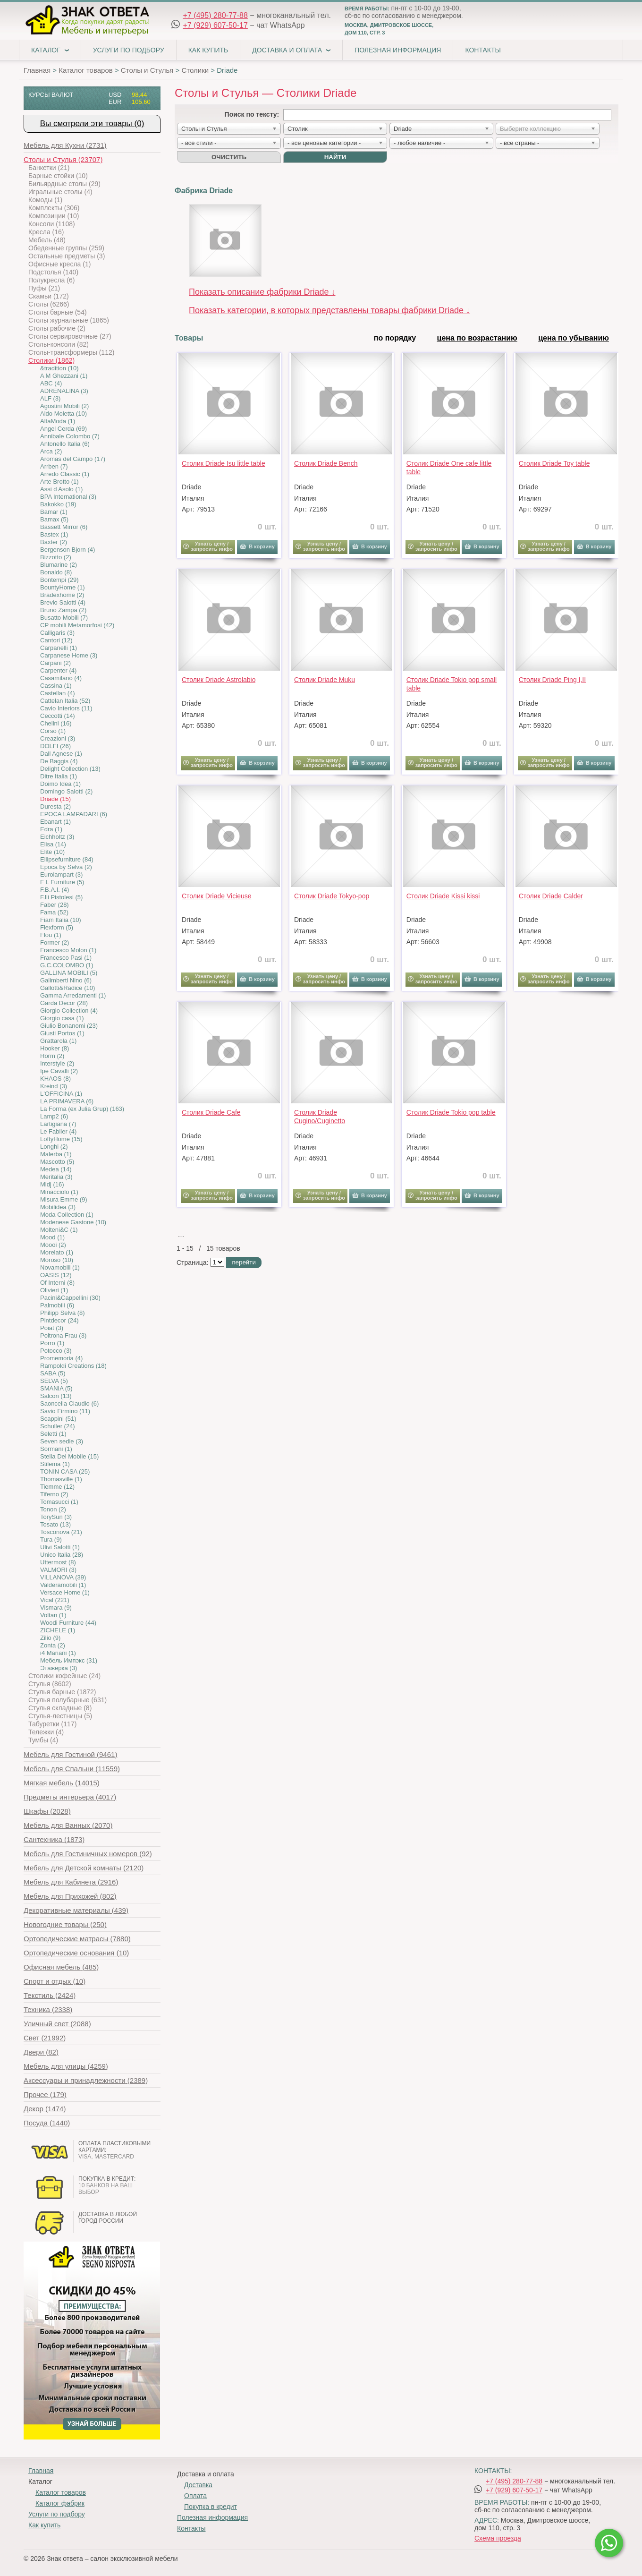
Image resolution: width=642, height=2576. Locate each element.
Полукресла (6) (51, 280)
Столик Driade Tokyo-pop (331, 896)
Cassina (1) (55, 685)
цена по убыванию (573, 338)
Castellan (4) (57, 693)
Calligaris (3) (57, 632)
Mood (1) (52, 1237)
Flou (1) (50, 934)
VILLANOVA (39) (63, 1577)
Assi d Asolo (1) (61, 489)
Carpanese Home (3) (68, 655)
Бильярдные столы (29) (64, 184)
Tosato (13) (55, 1524)
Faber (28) (54, 904)
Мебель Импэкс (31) (68, 1660)
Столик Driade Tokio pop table (451, 1112)
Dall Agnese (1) (61, 753)
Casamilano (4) (61, 678)
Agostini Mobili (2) (64, 405)
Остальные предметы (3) (66, 256)
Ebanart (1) (55, 821)
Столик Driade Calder (551, 896)
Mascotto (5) (57, 1161)
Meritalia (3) (56, 1176)
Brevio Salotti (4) (62, 602)
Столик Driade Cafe (211, 1112)
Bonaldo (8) (56, 572)
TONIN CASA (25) (65, 1471)
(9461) (70, 1754)
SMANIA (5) (56, 1388)
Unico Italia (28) (61, 1554)
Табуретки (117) (52, 1724)
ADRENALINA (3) (64, 390)
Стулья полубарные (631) (67, 1700)
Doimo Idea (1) (60, 783)
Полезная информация (398, 50)
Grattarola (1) (58, 1040)
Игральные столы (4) (60, 192)
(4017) (70, 1797)
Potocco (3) (55, 1350)
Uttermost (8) (58, 1562)
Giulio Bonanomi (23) (69, 1025)
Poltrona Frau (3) (63, 1335)
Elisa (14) (53, 844)
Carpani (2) (55, 662)
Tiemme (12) (57, 1486)
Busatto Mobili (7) (64, 617)
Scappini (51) (58, 1418)
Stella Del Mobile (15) (69, 1456)
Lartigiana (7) (58, 1123)
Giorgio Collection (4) (69, 1010)
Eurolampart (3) (61, 874)
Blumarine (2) (58, 564)
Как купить (208, 50)
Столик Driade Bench (326, 463)
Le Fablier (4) (58, 1131)
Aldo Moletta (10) (63, 413)
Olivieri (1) (54, 1290)
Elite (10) (52, 851)
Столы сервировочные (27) (69, 336)
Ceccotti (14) (57, 715)
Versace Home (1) (65, 1592)
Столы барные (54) (57, 312)
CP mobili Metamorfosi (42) (77, 625)
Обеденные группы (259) (66, 248)
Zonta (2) (52, 1645)
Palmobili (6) (57, 1305)
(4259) (66, 2066)
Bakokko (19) (58, 504)
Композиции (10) (53, 216)
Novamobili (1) (60, 1267)
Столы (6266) (48, 304)
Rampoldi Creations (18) (73, 1365)
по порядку (395, 338)
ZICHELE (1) (57, 1630)
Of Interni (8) (57, 1282)
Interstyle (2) (57, 1063)
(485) (61, 1967)
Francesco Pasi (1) (66, 957)
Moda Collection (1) (66, 1214)
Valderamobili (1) (63, 1584)
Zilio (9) (50, 1637)
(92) (88, 1854)
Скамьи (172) (48, 296)
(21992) (45, 2038)
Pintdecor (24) (59, 1320)
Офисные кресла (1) (59, 264)
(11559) (72, 1769)
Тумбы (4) (43, 1740)
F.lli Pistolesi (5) (61, 897)
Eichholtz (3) (57, 836)
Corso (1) (53, 730)
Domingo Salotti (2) (66, 791)
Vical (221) (54, 1600)
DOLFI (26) (55, 746)
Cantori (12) (56, 640)
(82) (41, 2052)
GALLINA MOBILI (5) (68, 972)
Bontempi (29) (59, 579)
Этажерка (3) (58, 1668)
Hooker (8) (54, 1048)
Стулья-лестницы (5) (60, 1716)
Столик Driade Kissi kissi (443, 896)
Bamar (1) (54, 511)
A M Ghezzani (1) (63, 375)
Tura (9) (51, 1539)
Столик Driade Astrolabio (218, 679)
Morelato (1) (56, 1252)
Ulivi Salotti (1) (60, 1547)
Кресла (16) (46, 232)
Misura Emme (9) (63, 1199)
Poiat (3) (51, 1327)
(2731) (65, 145)
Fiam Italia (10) (60, 919)
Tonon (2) (53, 1509)
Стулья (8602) (49, 1684)
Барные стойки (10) (58, 175)
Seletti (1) (53, 1433)
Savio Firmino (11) (65, 1411)
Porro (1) (52, 1343)
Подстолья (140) (53, 272)
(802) (70, 1896)
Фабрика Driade (204, 191)
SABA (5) (52, 1373)
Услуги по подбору (128, 50)
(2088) (57, 2024)
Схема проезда (497, 2538)
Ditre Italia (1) (58, 776)
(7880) (77, 1939)
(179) (45, 2094)
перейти (243, 1262)
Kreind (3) (53, 1086)
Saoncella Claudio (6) (69, 1403)
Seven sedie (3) (61, 1441)
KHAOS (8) (55, 1078)
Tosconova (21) (61, 1531)
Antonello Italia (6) (65, 443)
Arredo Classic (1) (64, 474)
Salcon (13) (55, 1395)
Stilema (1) (55, 1463)
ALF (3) (50, 398)
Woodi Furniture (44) (68, 1622)
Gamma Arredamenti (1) (73, 995)
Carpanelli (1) (58, 647)
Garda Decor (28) (64, 1003)
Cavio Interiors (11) (66, 708)
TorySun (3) (56, 1516)
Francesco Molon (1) (68, 950)
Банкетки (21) (48, 167)
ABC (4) (51, 383)
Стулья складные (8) (60, 1708)
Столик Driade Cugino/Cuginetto (319, 1117)
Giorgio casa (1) (62, 1018)
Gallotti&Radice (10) (67, 987)
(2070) (68, 1825)
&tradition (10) (59, 368)
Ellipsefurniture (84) (66, 859)
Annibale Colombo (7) (70, 436)
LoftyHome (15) (61, 1139)
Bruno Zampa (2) (63, 610)
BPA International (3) (68, 496)
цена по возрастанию (477, 338)
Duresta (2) (55, 806)
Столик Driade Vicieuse (217, 896)
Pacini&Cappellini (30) (70, 1297)
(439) (76, 1910)
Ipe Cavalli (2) (59, 1071)
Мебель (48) (47, 240)
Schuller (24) (57, 1426)
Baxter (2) (53, 542)
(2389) (86, 2080)
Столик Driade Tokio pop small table (451, 684)
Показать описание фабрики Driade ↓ (262, 292)
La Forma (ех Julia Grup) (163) (82, 1108)
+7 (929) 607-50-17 (215, 25)
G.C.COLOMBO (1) (66, 965)
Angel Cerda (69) (63, 428)
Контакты (483, 50)
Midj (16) (52, 1184)
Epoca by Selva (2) (66, 866)
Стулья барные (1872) (62, 1692)
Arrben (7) (54, 466)
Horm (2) (52, 1055)
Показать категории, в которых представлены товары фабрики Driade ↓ (329, 310)
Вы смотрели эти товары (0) (92, 123)
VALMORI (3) (58, 1569)
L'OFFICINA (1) (61, 1093)
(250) (65, 1924)
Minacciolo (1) (59, 1191)
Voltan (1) (53, 1615)
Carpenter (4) (58, 670)
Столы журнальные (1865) (68, 320)
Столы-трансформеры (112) (71, 352)
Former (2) (54, 942)
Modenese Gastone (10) (73, 1222)
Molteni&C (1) (58, 1229)
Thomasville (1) (61, 1479)
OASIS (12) (55, 1275)
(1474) (45, 2109)
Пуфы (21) (44, 288)
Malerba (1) (55, 1154)
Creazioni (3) (57, 738)
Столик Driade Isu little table (223, 463)
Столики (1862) (51, 360)
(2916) (71, 1882)
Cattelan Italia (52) (65, 700)
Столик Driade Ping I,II (552, 679)
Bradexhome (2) (62, 594)
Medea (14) (55, 1169)
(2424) (50, 1995)
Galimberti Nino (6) (66, 980)
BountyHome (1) (62, 587)
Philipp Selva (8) (62, 1312)
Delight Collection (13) (70, 768)
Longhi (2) (54, 1146)
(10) (76, 1953)
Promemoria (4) (61, 1358)
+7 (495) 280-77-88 (215, 15)
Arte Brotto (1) (59, 481)
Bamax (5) (54, 519)
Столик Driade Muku (324, 679)
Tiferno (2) (54, 1494)
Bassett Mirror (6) (63, 526)
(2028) (47, 1811)
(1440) (47, 2123)
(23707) (63, 159)
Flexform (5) (56, 927)
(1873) (54, 1839)
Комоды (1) (45, 200)
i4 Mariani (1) (58, 1652)
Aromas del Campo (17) (72, 458)
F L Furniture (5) (62, 882)
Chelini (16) (55, 723)
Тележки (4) (46, 1732)
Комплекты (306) (53, 208)
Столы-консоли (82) (58, 344)
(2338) (48, 2009)
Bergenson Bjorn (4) (67, 549)
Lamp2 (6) (54, 1116)
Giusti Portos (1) (62, 1033)
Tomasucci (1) (59, 1501)
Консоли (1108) (51, 224)
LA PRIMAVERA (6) (66, 1101)
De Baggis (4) (58, 761)
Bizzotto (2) (55, 557)
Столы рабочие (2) (56, 328)
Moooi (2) (53, 1244)
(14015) (62, 1783)
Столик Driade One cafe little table (449, 468)
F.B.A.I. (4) (54, 889)
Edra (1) (51, 829)
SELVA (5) (54, 1380)
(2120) (84, 1868)
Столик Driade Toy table (554, 463)
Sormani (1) (56, 1448)
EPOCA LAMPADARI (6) (73, 814)
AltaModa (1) (57, 421)
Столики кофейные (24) (64, 1676)
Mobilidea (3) (58, 1207)
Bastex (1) (54, 534)
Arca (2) (51, 451)
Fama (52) (54, 912)
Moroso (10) (56, 1259)
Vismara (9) (56, 1607)
